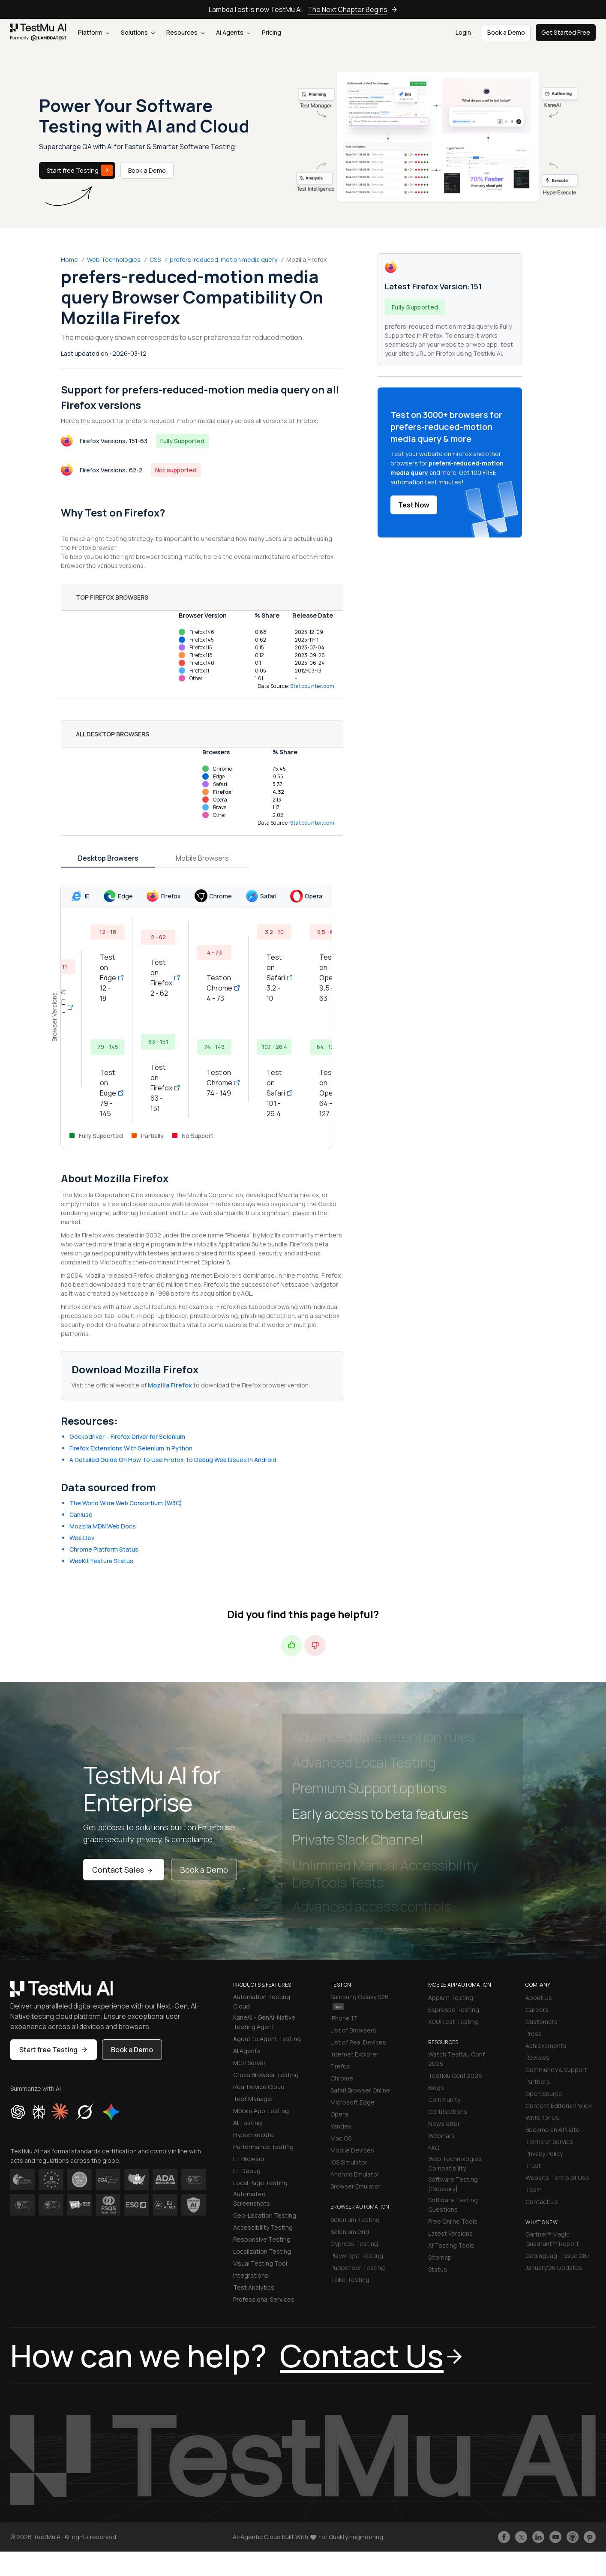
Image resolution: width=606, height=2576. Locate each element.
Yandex (340, 2126)
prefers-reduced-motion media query (223, 259)
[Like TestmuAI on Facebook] (504, 2537)
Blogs (436, 2088)
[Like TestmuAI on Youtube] (555, 2537)
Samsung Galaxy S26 (359, 2001)
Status (437, 2269)
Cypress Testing (354, 2244)
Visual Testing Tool (260, 2263)
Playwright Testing (356, 2256)
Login (463, 32)
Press (533, 2034)
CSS (155, 259)
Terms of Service (549, 2142)
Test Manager (253, 2099)
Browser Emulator (355, 2186)
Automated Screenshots (251, 2198)
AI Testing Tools (451, 2245)
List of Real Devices (358, 2042)
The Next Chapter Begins (353, 9)
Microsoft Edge (352, 2102)
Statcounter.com (312, 686)
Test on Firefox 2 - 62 (162, 978)
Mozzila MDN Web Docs (102, 1526)
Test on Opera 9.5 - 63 (330, 977)
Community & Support (556, 2070)
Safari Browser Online (360, 2090)
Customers (541, 2022)
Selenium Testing (355, 2220)
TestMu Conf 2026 (455, 2076)
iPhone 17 (343, 2018)
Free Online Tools (452, 2221)
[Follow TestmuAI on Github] (573, 2537)
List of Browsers (353, 2030)
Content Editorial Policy (558, 2106)
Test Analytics (253, 2287)
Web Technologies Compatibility (455, 2163)
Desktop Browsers (108, 858)
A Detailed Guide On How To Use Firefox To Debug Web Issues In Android (172, 1460)
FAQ (433, 2148)
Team (533, 2190)
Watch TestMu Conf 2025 (456, 2059)
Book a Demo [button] (506, 32)
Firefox (340, 2066)
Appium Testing (450, 1998)
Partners (537, 2082)
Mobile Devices (352, 2150)
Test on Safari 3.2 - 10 (277, 977)
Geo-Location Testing (264, 2215)
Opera (339, 2114)
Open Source (543, 2094)
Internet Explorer (354, 2054)
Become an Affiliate (552, 2130)
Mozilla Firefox (170, 1385)
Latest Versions (450, 2233)
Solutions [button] (138, 32)
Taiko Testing (349, 2280)
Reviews (537, 2058)
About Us (538, 1998)
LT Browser (249, 2159)
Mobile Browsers (202, 858)
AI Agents (233, 32)
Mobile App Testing (261, 2111)
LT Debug (247, 2171)
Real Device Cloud (259, 2087)
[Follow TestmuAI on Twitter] (521, 2537)
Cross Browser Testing (266, 2075)
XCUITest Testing (453, 2022)
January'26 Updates (553, 2268)
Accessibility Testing (263, 2227)
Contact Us (541, 2202)
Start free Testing (80, 170)
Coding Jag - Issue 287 (557, 2256)
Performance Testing (263, 2147)
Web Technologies (114, 259)
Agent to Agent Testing (267, 2039)
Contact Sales (123, 1869)
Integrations (250, 2275)
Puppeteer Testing (357, 2268)
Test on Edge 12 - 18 (109, 977)
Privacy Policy (544, 2154)
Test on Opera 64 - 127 (330, 1093)
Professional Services (263, 2299)
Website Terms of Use (557, 2178)
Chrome (341, 2078)
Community (444, 2100)
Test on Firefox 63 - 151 (162, 1088)
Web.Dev (81, 1538)
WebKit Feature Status (101, 1561)
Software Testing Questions (453, 2204)
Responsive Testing (262, 2239)
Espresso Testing (453, 2010)
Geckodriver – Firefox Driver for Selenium (127, 1436)
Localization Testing (262, 2251)
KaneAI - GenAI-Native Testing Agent (264, 2022)
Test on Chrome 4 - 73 (220, 988)
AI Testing (247, 2123)
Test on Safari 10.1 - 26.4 (277, 1093)
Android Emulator (354, 2174)
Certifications (447, 2112)
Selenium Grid (349, 2232)
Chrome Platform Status (103, 1549)
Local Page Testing (260, 2183)
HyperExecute (253, 2135)
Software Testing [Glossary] (453, 2184)
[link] (38, 33)
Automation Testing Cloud (261, 2001)
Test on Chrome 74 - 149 (220, 1083)
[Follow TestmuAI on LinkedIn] (538, 2537)
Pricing (271, 32)
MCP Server (249, 2063)
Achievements (546, 2046)
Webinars (441, 2136)
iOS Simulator (348, 2162)
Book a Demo (147, 170)
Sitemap (440, 2257)
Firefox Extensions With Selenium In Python (130, 1448)
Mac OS (340, 2138)
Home (69, 259)
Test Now (413, 505)
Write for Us (542, 2118)
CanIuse (81, 1514)
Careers (537, 2010)
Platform (93, 32)
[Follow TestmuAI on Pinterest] (590, 2537)
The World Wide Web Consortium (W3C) (125, 1503)
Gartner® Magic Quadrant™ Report (552, 2239)
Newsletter (444, 2124)
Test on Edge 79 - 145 (109, 1093)
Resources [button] (185, 32)
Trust (533, 2166)
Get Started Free (565, 32)
